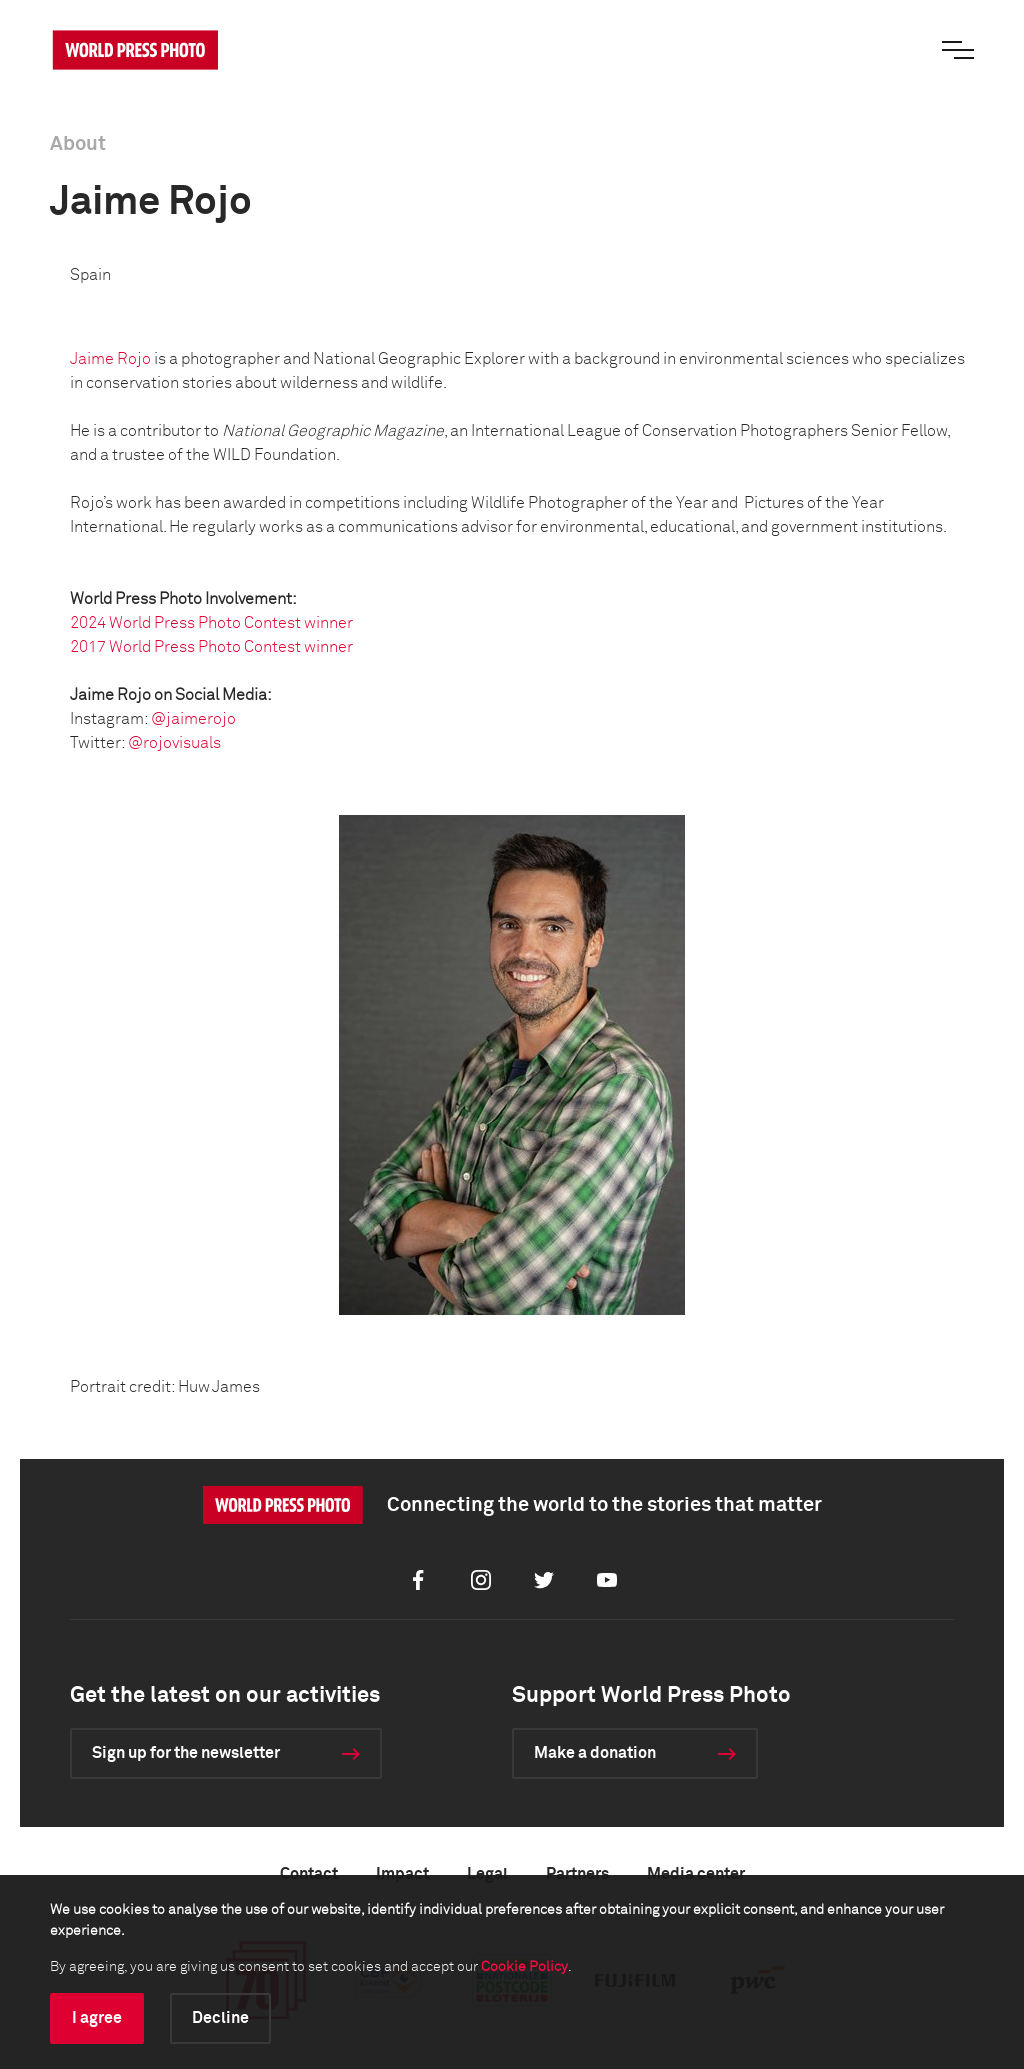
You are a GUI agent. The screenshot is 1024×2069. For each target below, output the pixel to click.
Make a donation (595, 1753)
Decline (220, 2018)
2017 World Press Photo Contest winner (211, 647)
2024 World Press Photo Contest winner (211, 623)
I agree (97, 2018)
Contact (309, 1874)
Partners (577, 1874)
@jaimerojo (193, 719)
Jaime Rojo (110, 359)
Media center (696, 1874)
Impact (402, 1874)
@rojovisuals (174, 743)
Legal (487, 1874)
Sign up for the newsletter (186, 1753)
